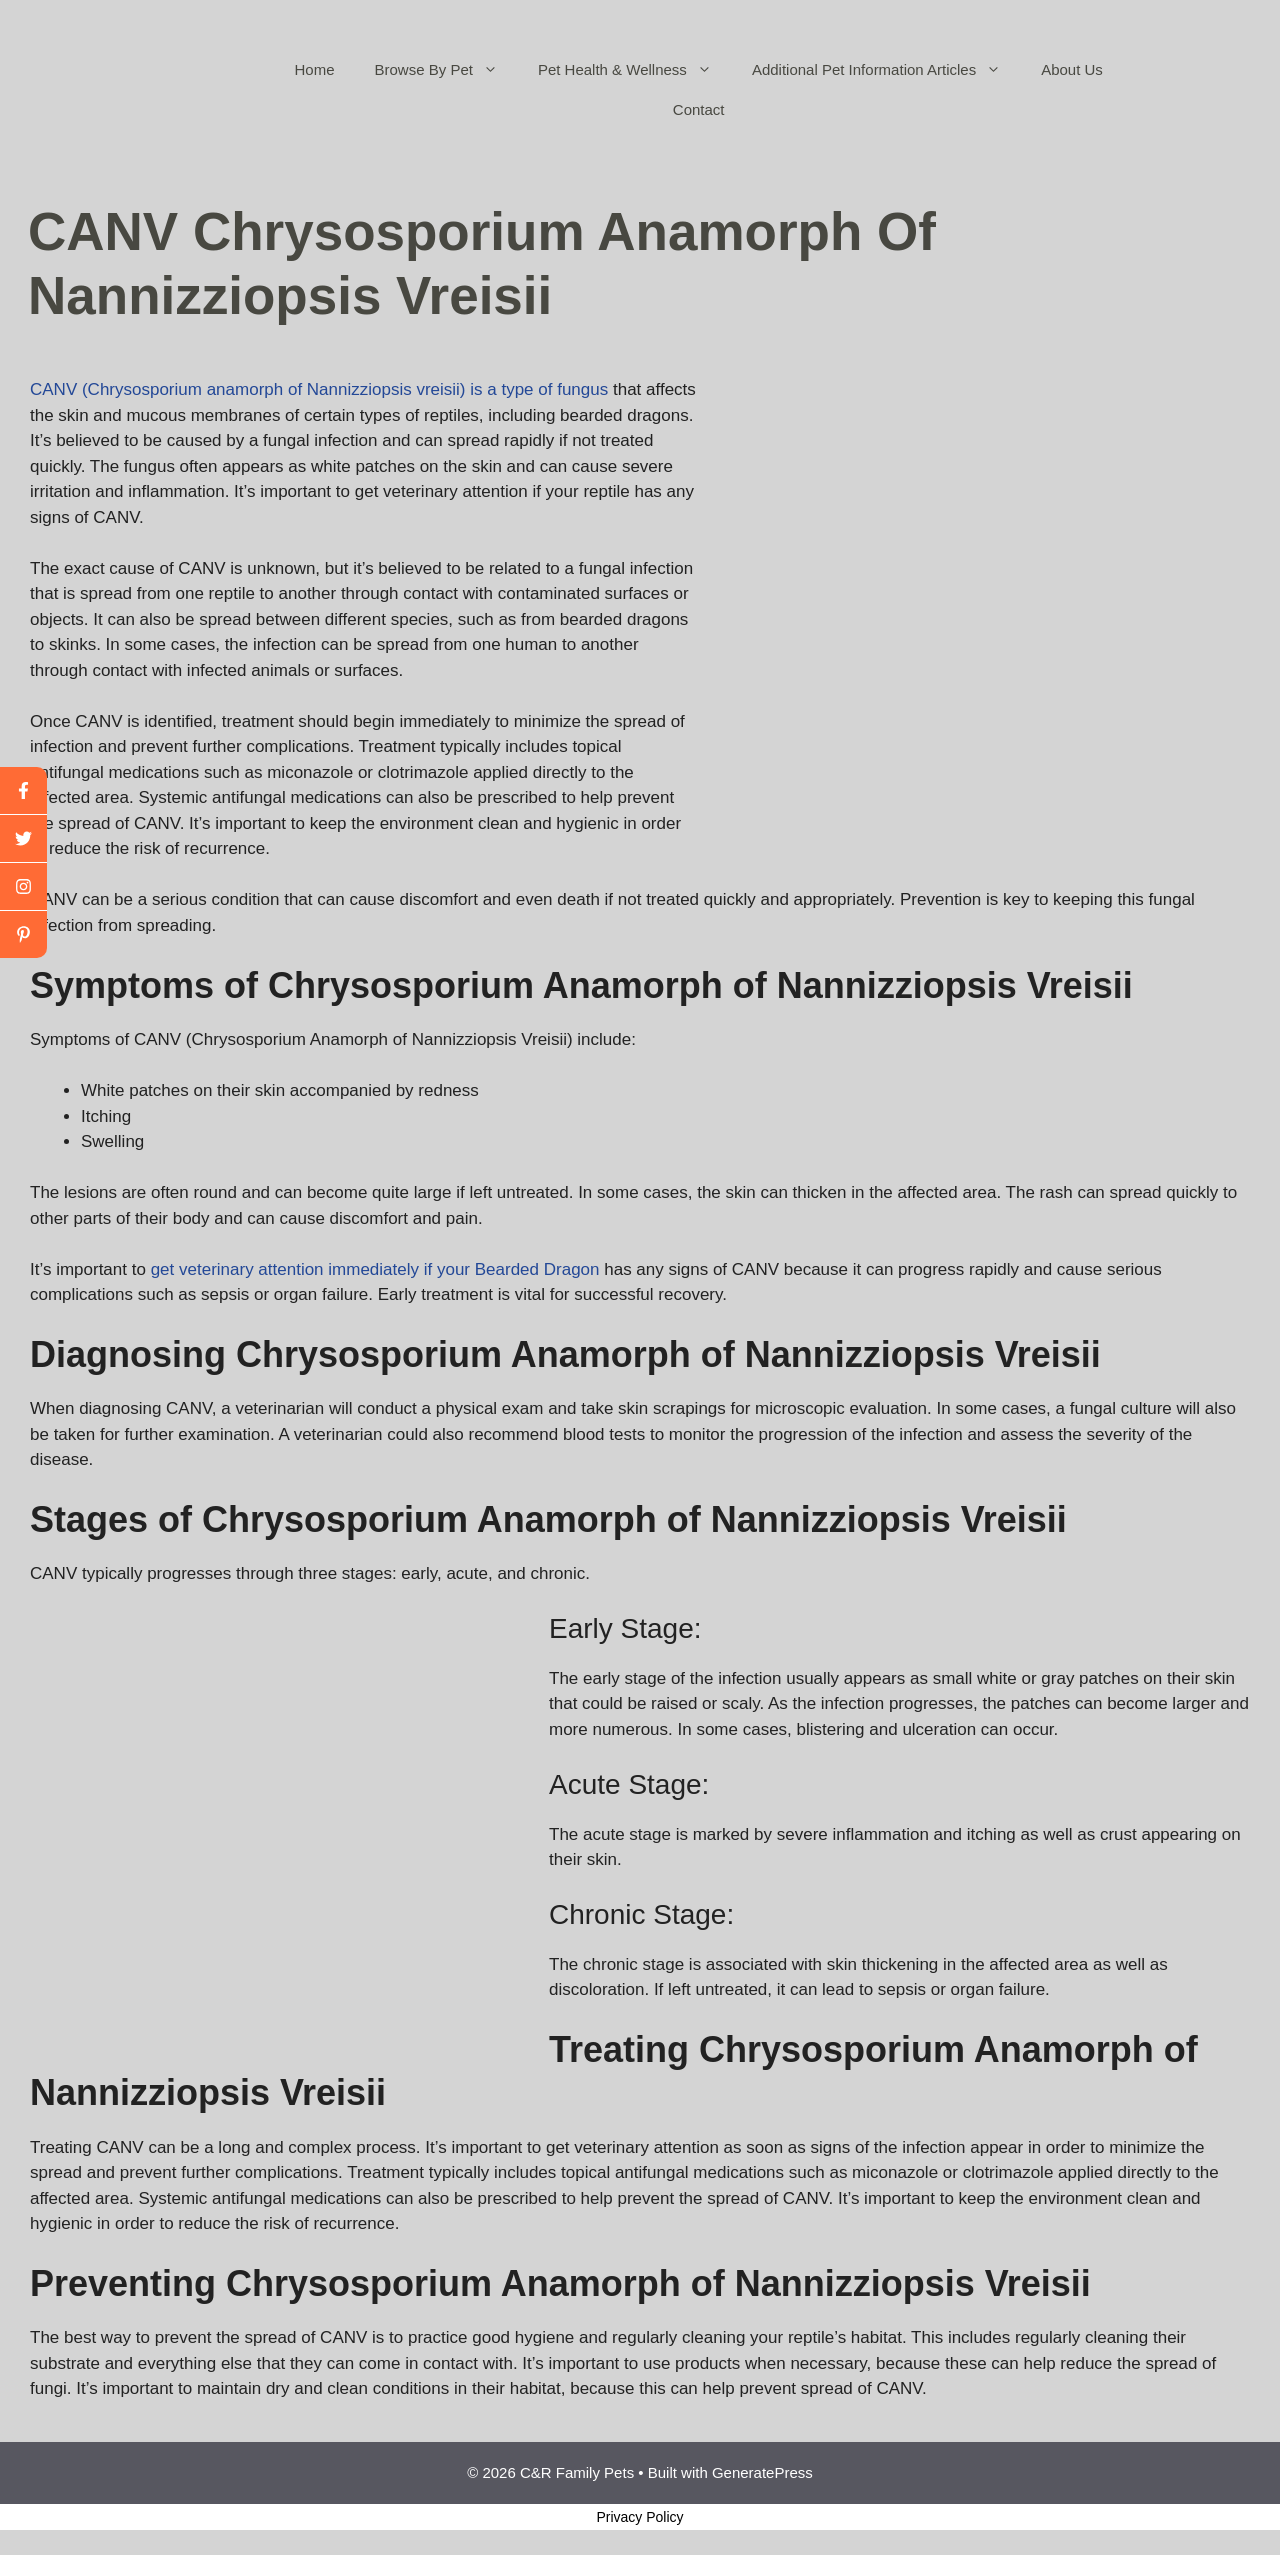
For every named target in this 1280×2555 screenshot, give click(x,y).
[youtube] (23, 887)
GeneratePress (762, 2472)
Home (315, 69)
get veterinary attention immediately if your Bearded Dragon (375, 1269)
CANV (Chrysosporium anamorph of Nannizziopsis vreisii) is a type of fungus (319, 389)
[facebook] (23, 791)
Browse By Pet (446, 70)
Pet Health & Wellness (635, 70)
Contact (699, 109)
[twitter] (23, 839)
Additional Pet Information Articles (886, 70)
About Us (1072, 69)
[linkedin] (23, 934)
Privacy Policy (639, 2517)
